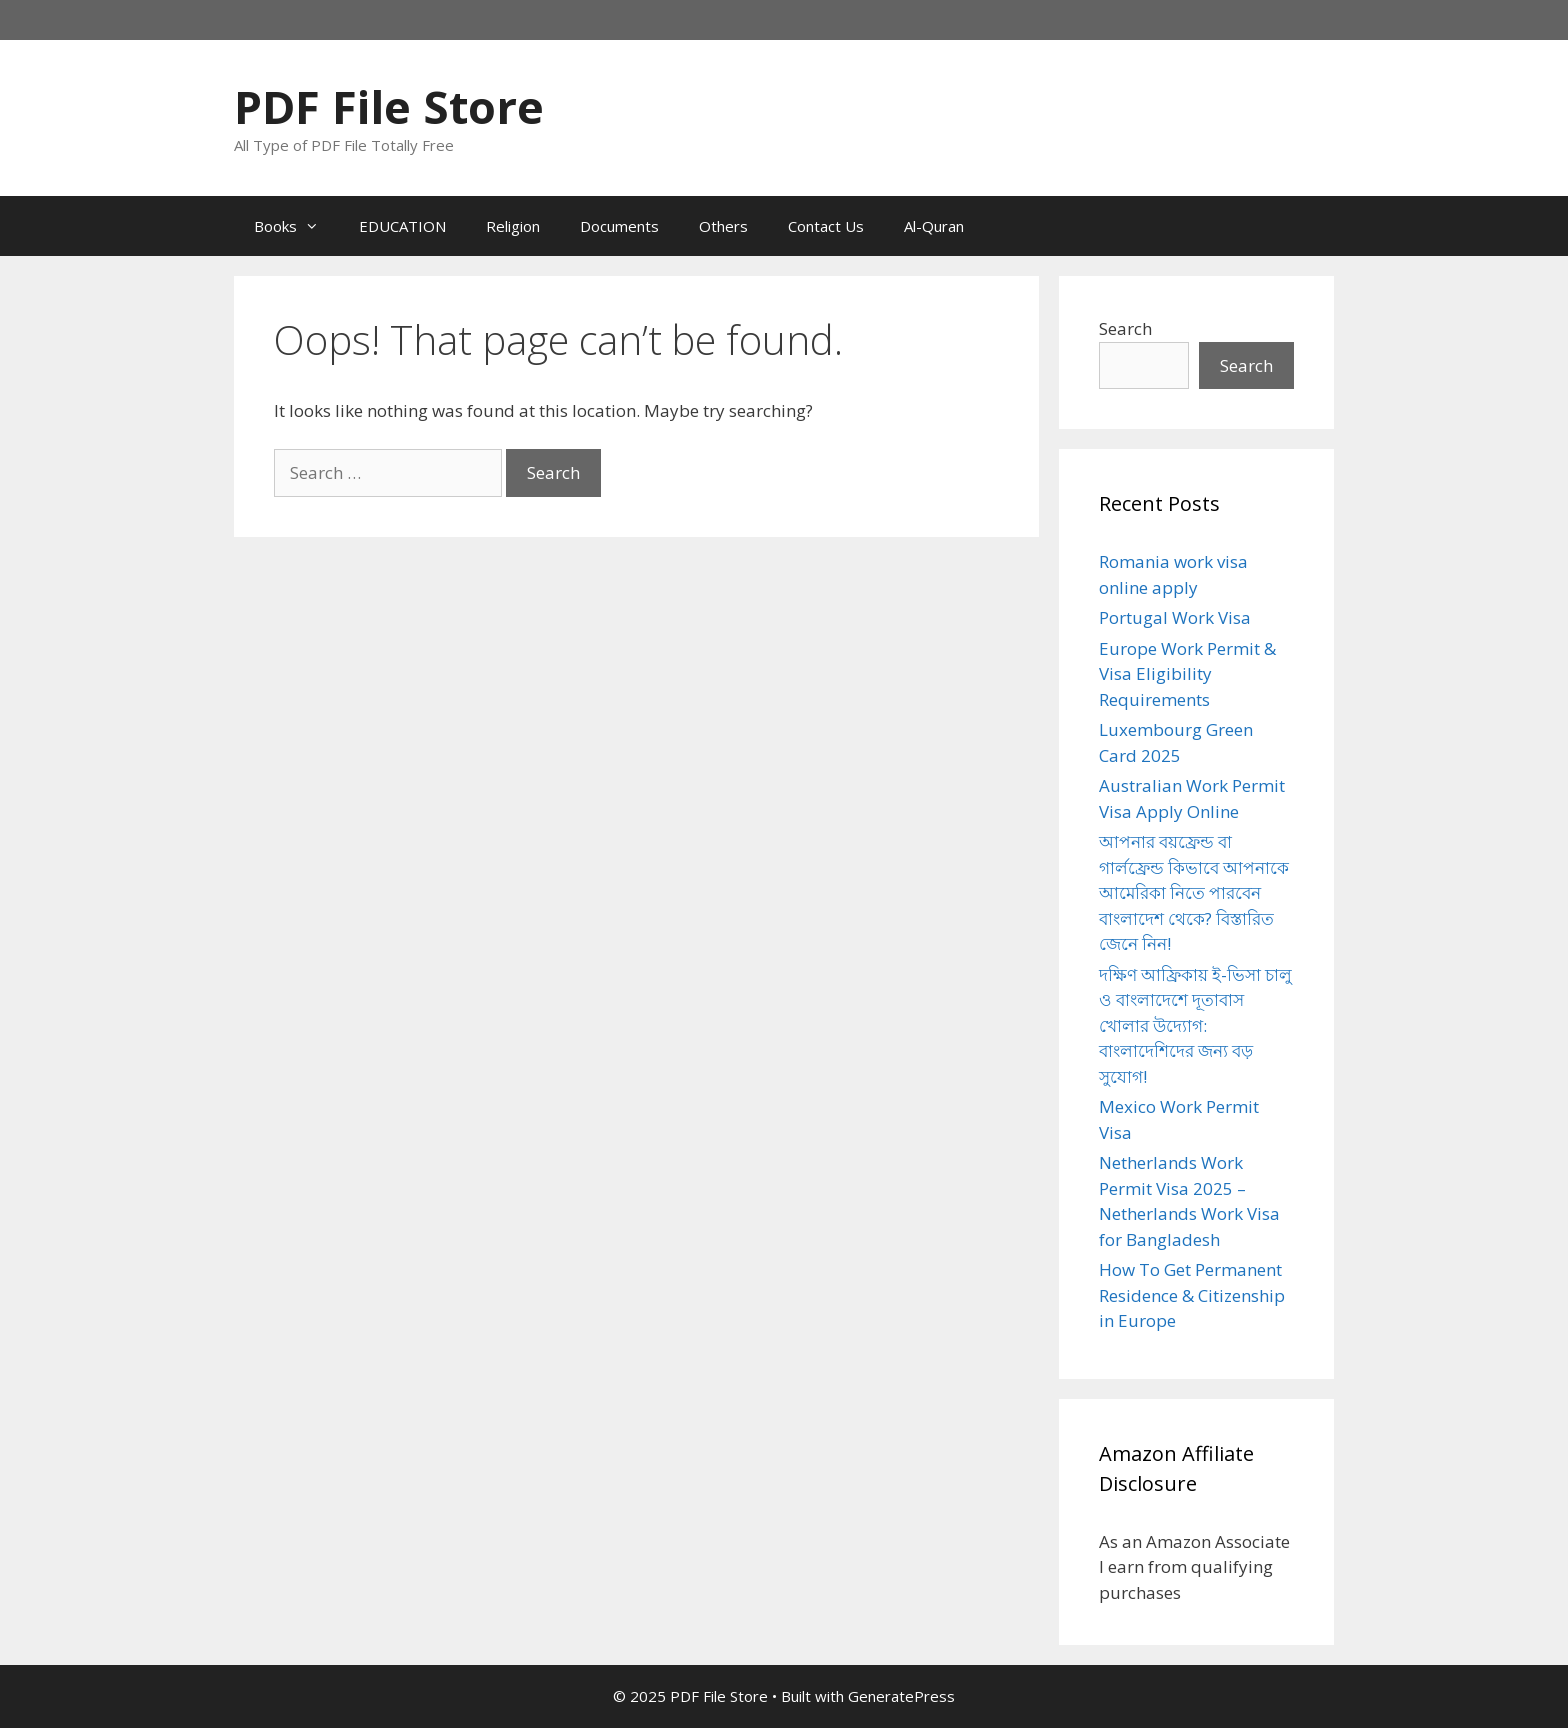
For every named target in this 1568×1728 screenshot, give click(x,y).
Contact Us (826, 226)
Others (723, 226)
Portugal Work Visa (1175, 617)
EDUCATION (402, 226)
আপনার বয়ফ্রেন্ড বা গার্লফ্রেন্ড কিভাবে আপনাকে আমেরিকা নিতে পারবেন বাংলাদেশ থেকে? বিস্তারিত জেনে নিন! (1194, 892)
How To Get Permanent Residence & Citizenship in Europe (1192, 1295)
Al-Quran (934, 226)
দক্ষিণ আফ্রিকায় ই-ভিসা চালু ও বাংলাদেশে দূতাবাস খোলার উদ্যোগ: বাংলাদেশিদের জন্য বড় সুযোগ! (1195, 1025)
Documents (619, 226)
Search (1125, 328)
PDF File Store (389, 106)
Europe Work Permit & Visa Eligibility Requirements (1187, 674)
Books (296, 226)
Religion (513, 226)
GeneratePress (901, 1696)
